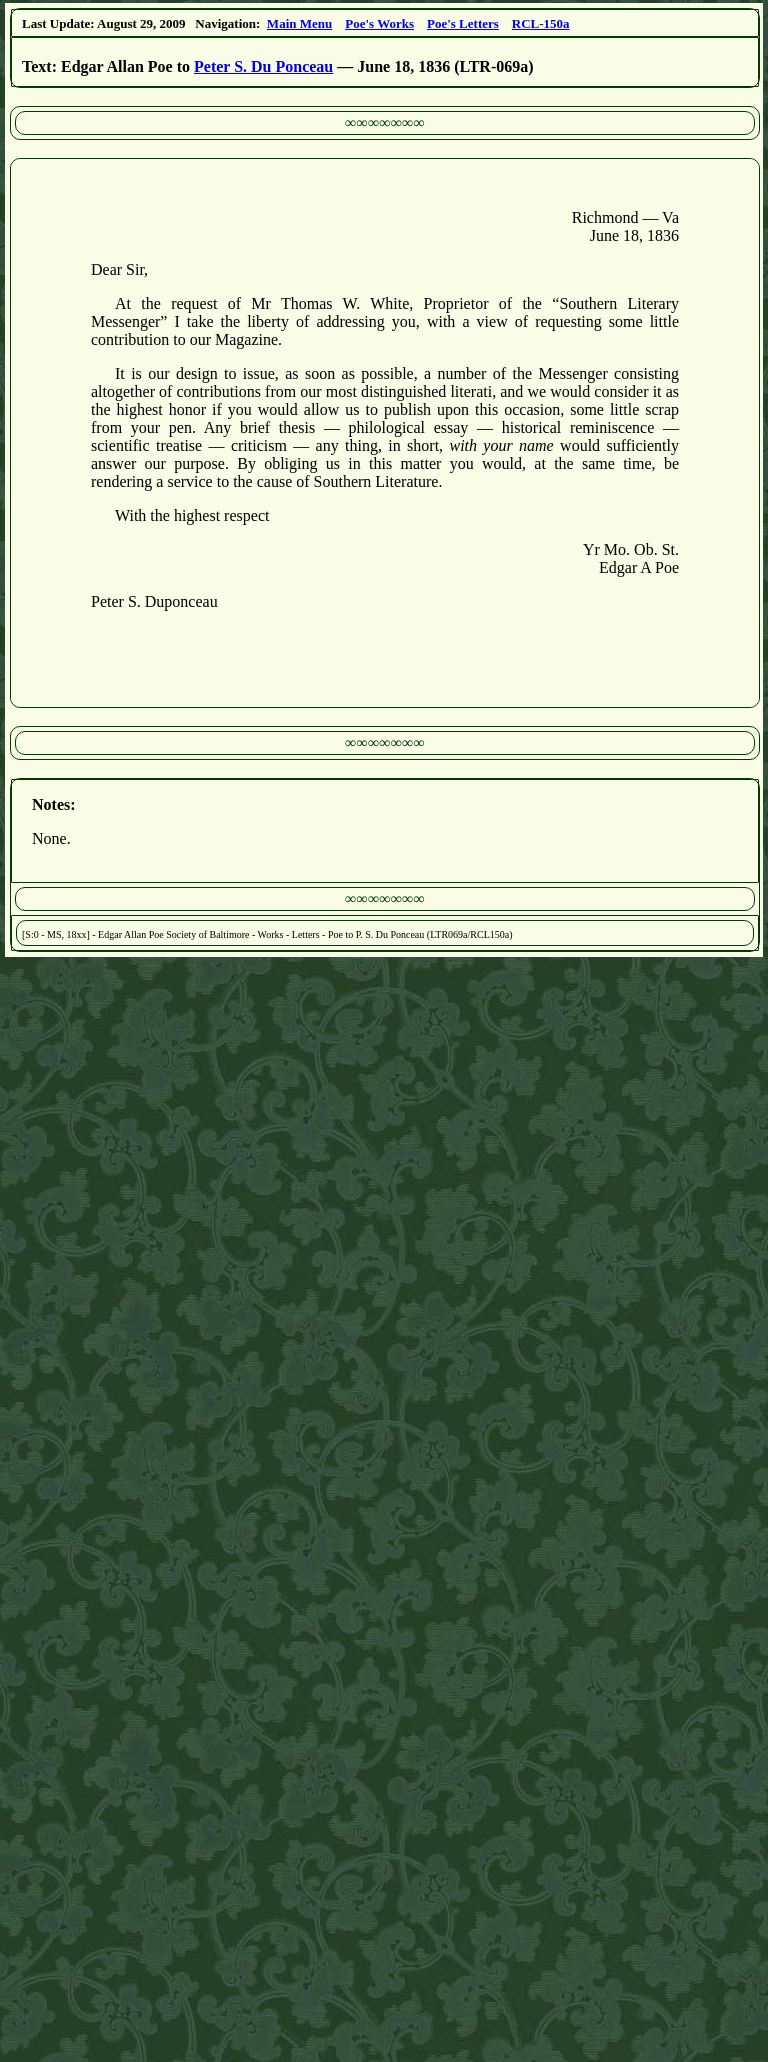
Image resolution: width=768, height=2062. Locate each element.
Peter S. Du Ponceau (263, 66)
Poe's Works (379, 23)
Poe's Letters (463, 23)
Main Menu (299, 23)
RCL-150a (541, 23)
